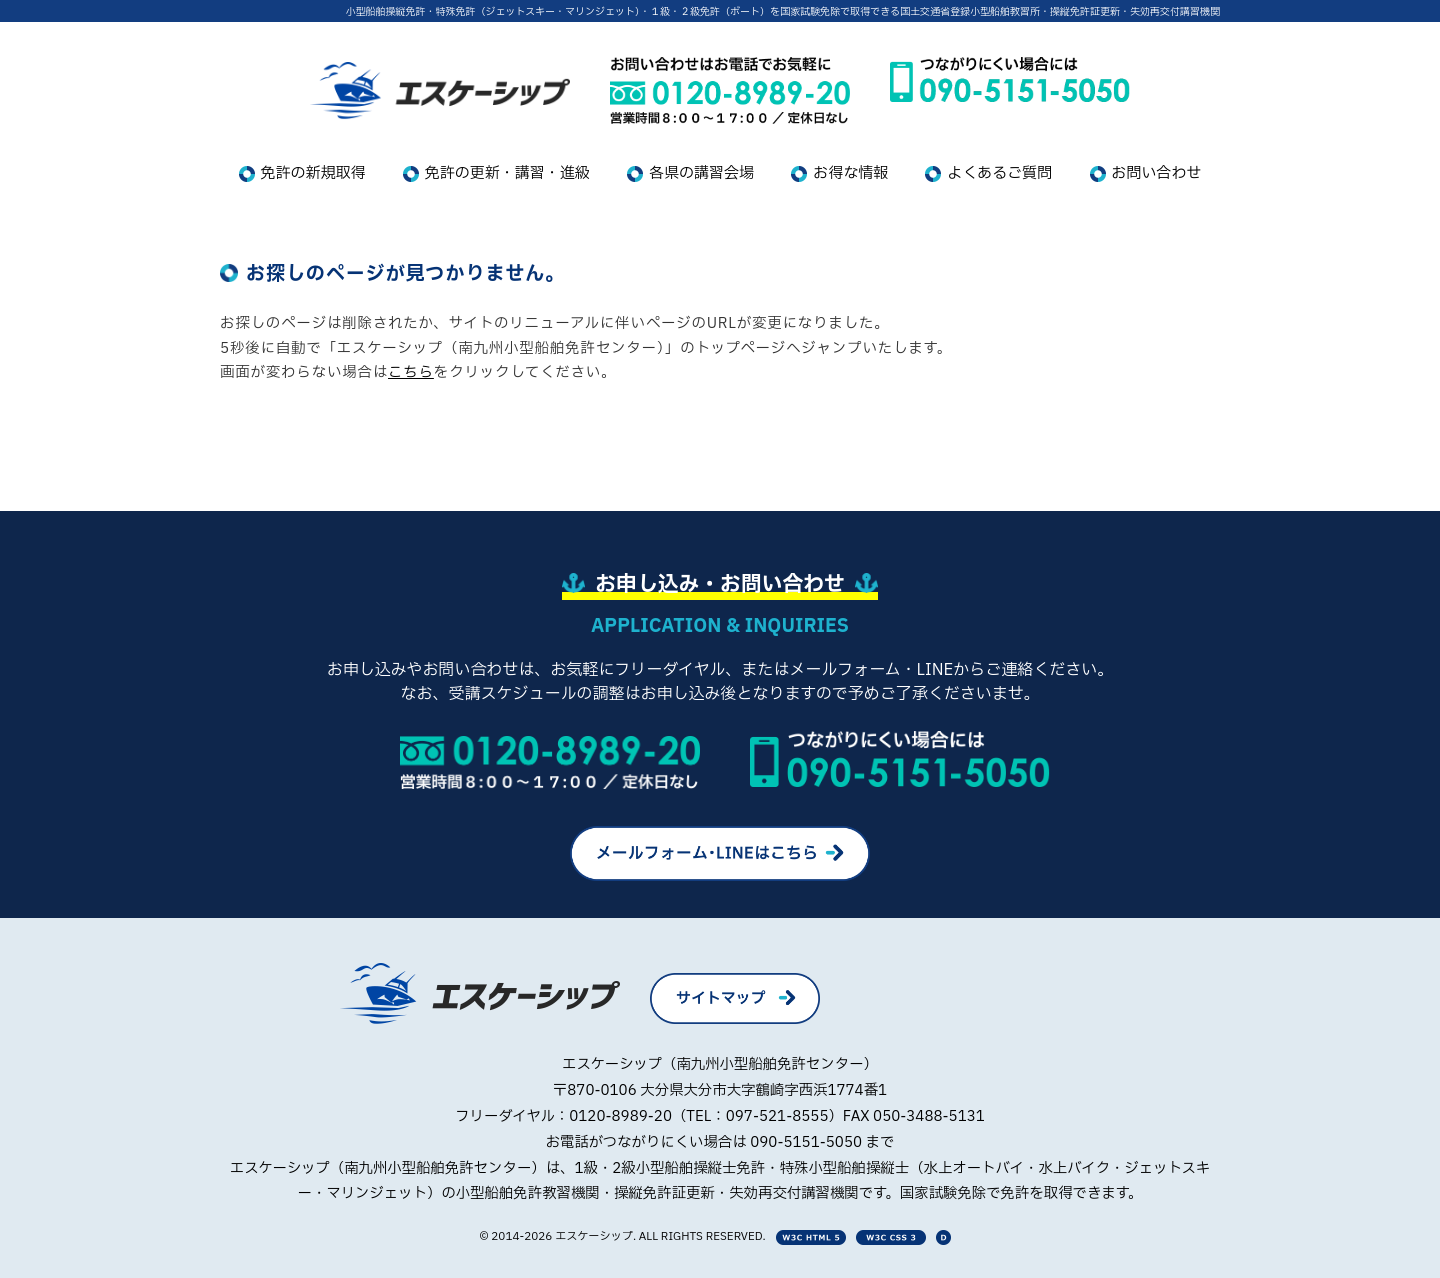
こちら (411, 372)
